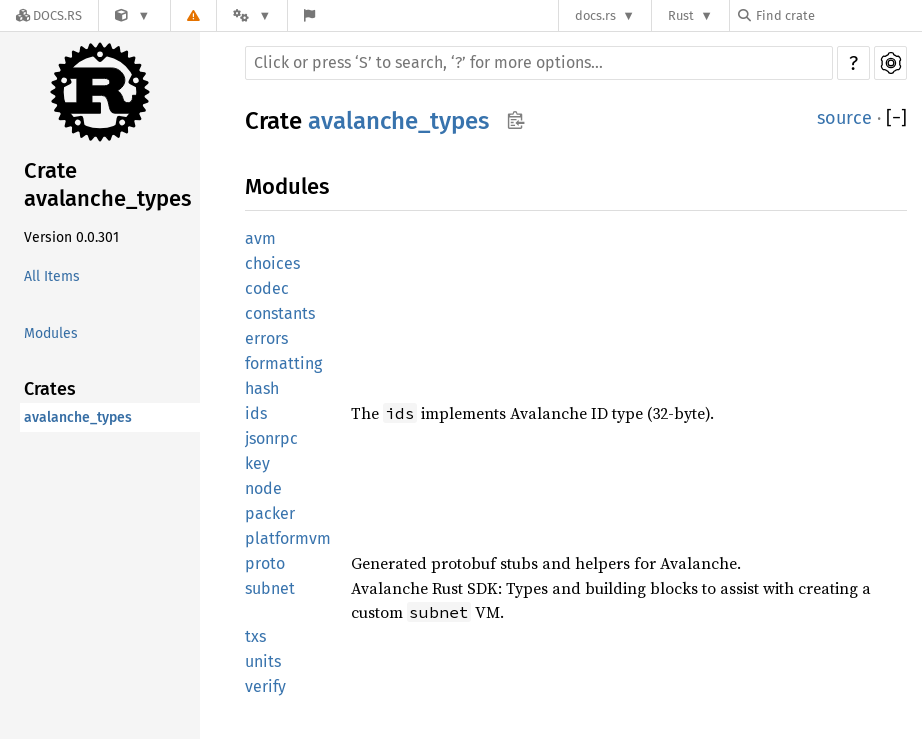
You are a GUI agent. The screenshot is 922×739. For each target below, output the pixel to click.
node (263, 488)
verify (265, 686)
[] (896, 118)
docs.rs (595, 15)
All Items (52, 276)
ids (256, 413)
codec (267, 288)
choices (272, 263)
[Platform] (252, 15)
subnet (270, 588)
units (263, 661)
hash (262, 388)
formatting (283, 363)
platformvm (288, 538)
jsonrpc (271, 438)
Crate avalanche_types (107, 184)
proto (265, 563)
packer (270, 513)
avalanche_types (78, 417)
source (844, 118)
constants (280, 313)
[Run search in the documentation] (539, 63)
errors (266, 338)
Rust (681, 15)
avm (260, 238)
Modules (51, 333)
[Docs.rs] (49, 15)
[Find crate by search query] (838, 15)
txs (255, 636)
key (257, 463)
